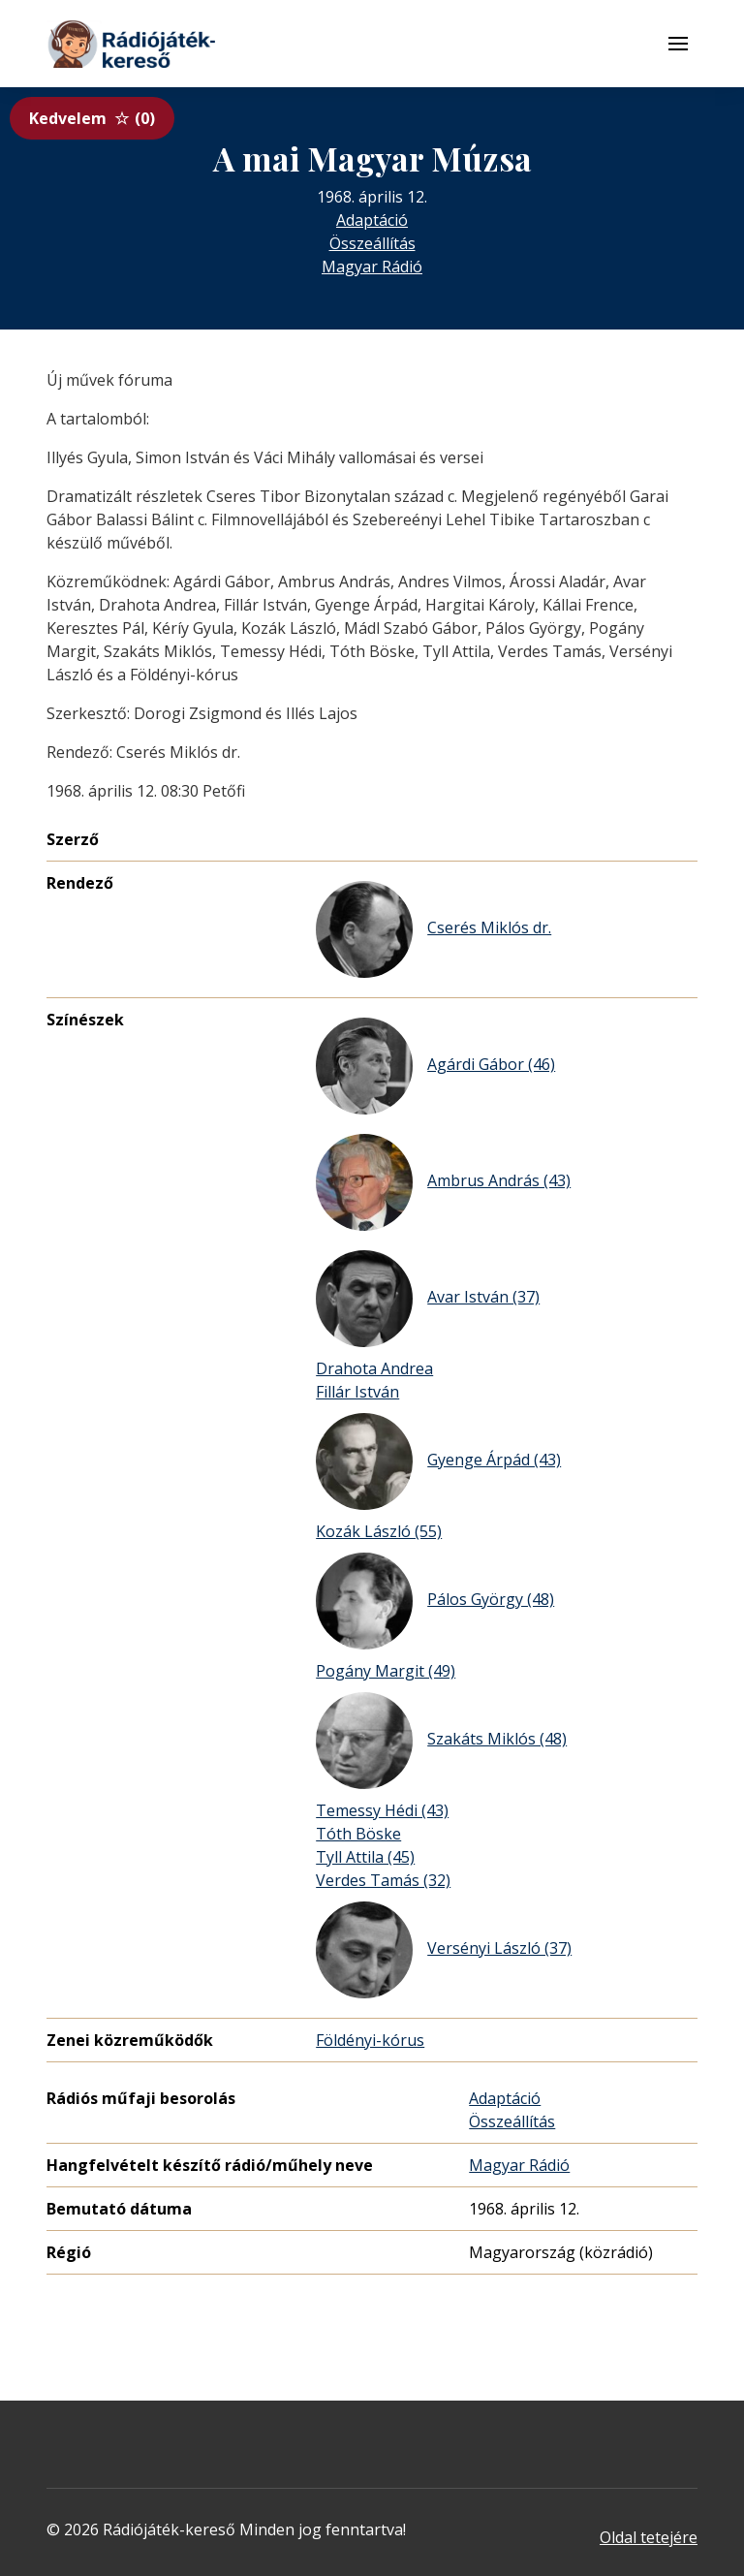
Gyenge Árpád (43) (438, 1461)
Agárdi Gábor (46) (435, 1066)
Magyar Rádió (372, 266)
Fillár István (357, 1391)
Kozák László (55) (379, 1531)
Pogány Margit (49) (385, 1670)
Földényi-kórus (370, 2040)
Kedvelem (92, 118)
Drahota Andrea (374, 1368)
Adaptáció (372, 220)
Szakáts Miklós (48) (441, 1740)
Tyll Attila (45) (365, 1857)
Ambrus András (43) (443, 1182)
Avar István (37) (428, 1298)
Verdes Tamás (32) (383, 1880)
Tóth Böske (358, 1833)
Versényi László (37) (444, 1949)
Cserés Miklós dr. (433, 929)
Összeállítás (372, 243)
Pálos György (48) (435, 1601)
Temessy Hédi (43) (382, 1810)
